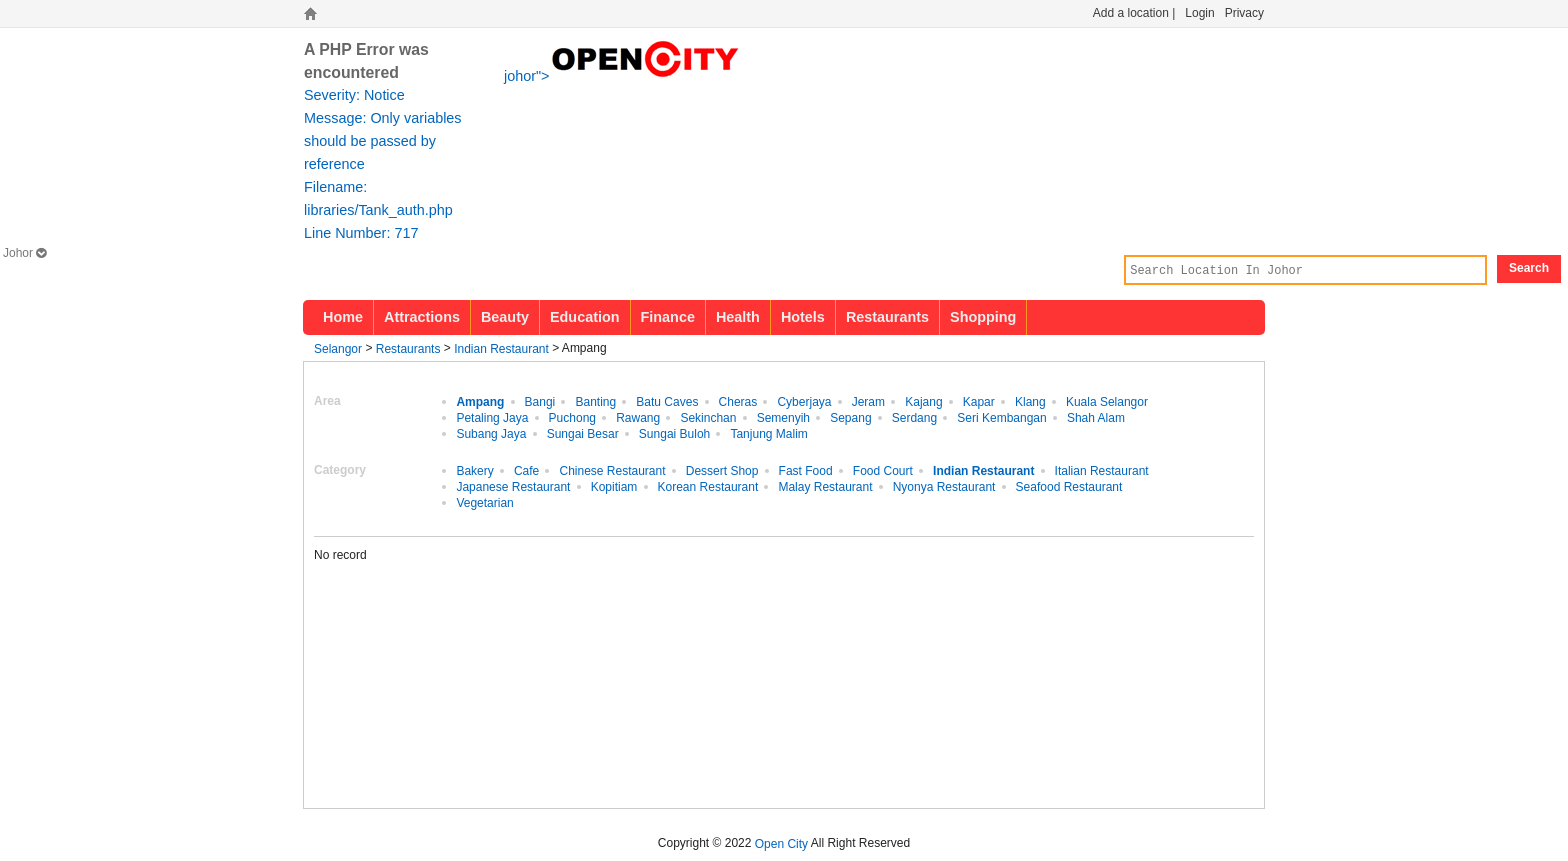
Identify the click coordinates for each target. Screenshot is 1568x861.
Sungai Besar (583, 433)
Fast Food (806, 470)
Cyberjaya (804, 401)
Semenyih (783, 417)
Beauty (505, 317)
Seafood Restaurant (1069, 486)
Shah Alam (1096, 417)
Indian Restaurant (501, 348)
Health (738, 317)
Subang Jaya (491, 433)
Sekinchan (708, 417)
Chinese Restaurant (612, 470)
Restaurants (887, 317)
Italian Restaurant (1102, 470)
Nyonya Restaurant (944, 486)
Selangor (338, 348)
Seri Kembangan (1001, 417)
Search (1529, 268)
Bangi (540, 401)
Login (1199, 13)
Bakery (474, 470)
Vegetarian (484, 502)
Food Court (883, 470)
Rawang (638, 417)
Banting (595, 401)
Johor (24, 253)
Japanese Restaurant (513, 486)
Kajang (923, 401)
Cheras (738, 401)
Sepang (850, 417)
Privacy (1244, 13)
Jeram (868, 401)
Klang (1030, 401)
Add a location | (1134, 13)
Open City (781, 843)
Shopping (983, 317)
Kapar (979, 401)
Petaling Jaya (492, 417)
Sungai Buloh (674, 433)
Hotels (803, 317)
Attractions (422, 317)
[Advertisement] (1099, 672)
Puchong (572, 417)
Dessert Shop (722, 470)
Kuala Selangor (1107, 401)
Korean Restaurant (708, 486)
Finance (668, 317)
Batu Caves (667, 401)
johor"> (623, 74)
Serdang (914, 417)
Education (585, 317)
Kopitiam (614, 486)
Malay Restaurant (825, 486)
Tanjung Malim (768, 433)
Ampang (480, 401)
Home (343, 317)
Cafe (526, 470)
